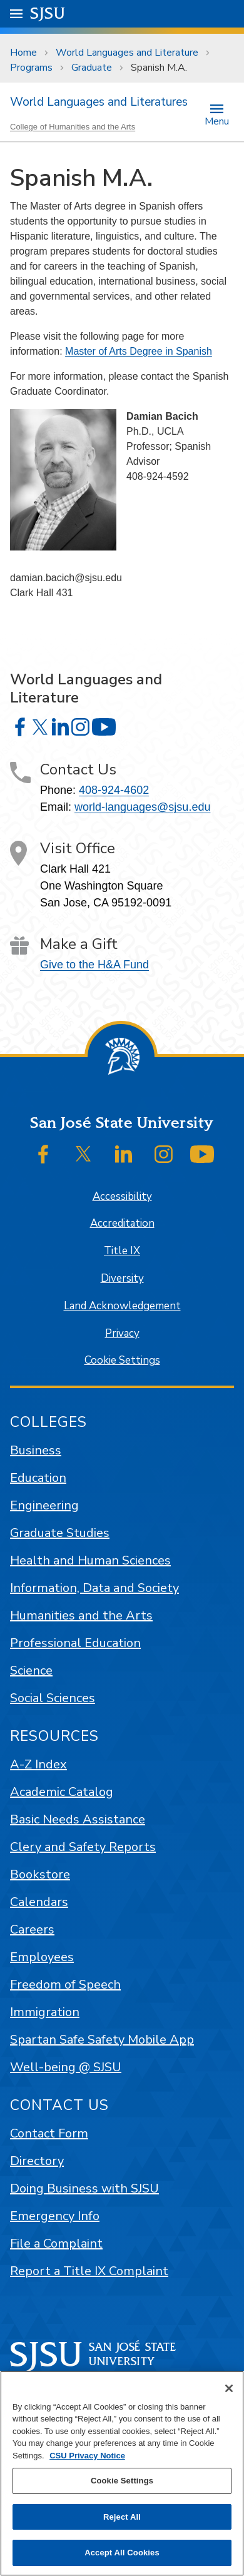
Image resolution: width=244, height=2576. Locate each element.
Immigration (44, 2012)
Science (31, 1670)
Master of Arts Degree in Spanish (138, 351)
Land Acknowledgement (122, 1306)
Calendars (39, 1902)
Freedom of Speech (65, 1984)
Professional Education (75, 1643)
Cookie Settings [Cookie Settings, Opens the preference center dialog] (122, 2480)
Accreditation (122, 1223)
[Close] (229, 2388)
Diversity (122, 1278)
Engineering (44, 1505)
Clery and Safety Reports (83, 1846)
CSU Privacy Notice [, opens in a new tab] (87, 2455)
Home (23, 52)
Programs (31, 67)
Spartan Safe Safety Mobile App (102, 2039)
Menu (217, 120)
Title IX (122, 1251)
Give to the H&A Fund (94, 964)
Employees (42, 1957)
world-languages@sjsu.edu (142, 807)
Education (38, 1477)
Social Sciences (52, 1698)
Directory (37, 2161)
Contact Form (49, 2133)
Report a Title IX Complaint (89, 2271)
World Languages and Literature (127, 52)
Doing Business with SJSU (84, 2188)
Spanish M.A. (159, 67)
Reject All (122, 2517)
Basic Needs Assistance (77, 1819)
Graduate (91, 67)
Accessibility (122, 1196)
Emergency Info (54, 2216)
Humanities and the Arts (81, 1615)
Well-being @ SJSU (65, 2067)
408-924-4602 (114, 790)
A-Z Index (38, 1764)
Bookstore (40, 1874)
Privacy (122, 1333)
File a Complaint (56, 2243)
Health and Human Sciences (90, 1560)
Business (35, 1450)
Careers (32, 1929)
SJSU (48, 13)
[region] (122, 2473)
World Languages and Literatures (99, 102)
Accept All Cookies (122, 2552)
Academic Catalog (61, 1791)
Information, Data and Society (94, 1588)
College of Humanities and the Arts (72, 126)
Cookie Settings (122, 1360)
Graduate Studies (59, 1532)
